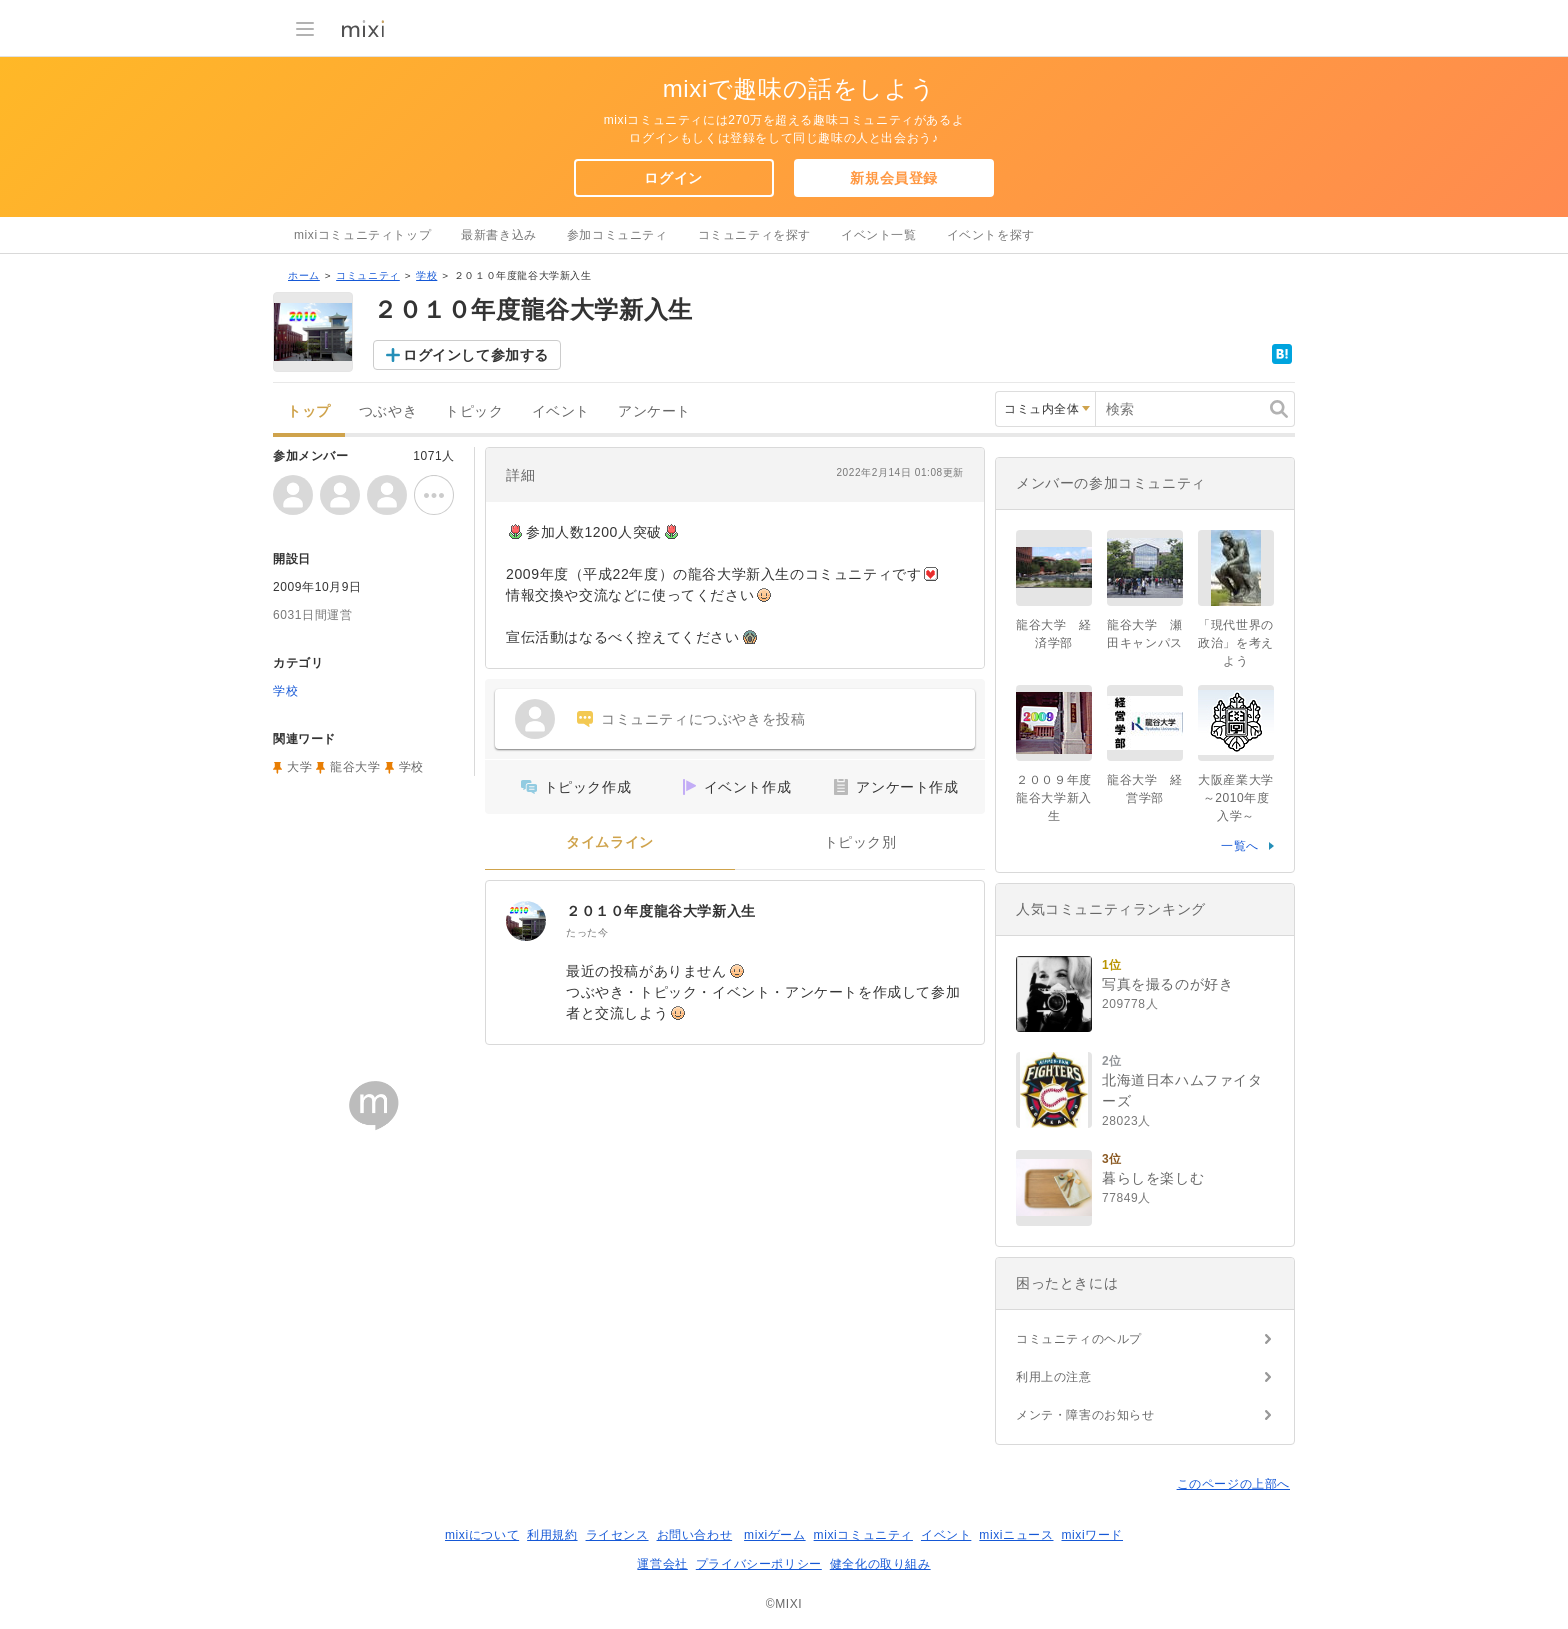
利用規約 (552, 1535)
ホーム (304, 275)
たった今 (587, 932)
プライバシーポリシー (759, 1564)
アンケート (654, 411)
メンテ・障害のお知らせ (1085, 1415)
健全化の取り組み (880, 1564)
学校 (426, 275)
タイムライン (610, 842)
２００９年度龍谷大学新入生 (1054, 798)
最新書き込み (499, 235)
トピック (474, 411)
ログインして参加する (476, 355)
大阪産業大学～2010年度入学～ (1236, 798)
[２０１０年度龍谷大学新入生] (526, 921)
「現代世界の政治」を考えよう (1236, 643)
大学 (299, 767)
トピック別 (860, 842)
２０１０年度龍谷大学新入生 (661, 911)
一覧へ (1240, 846)
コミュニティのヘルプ (1079, 1339)
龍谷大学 (355, 767)
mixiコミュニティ (863, 1535)
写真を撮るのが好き (1167, 984)
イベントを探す (991, 235)
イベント (561, 411)
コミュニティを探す (754, 235)
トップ (309, 411)
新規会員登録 (894, 178)
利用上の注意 (1054, 1377)
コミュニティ (368, 275)
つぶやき (388, 411)
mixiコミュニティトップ (362, 235)
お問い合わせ (695, 1535)
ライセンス (617, 1535)
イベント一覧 (879, 235)
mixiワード (1092, 1535)
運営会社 (662, 1564)
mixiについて (482, 1535)
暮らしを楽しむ (1153, 1178)
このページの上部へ (1233, 1484)
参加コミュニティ (617, 235)
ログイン (673, 178)
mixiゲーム (775, 1535)
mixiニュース (1016, 1535)
